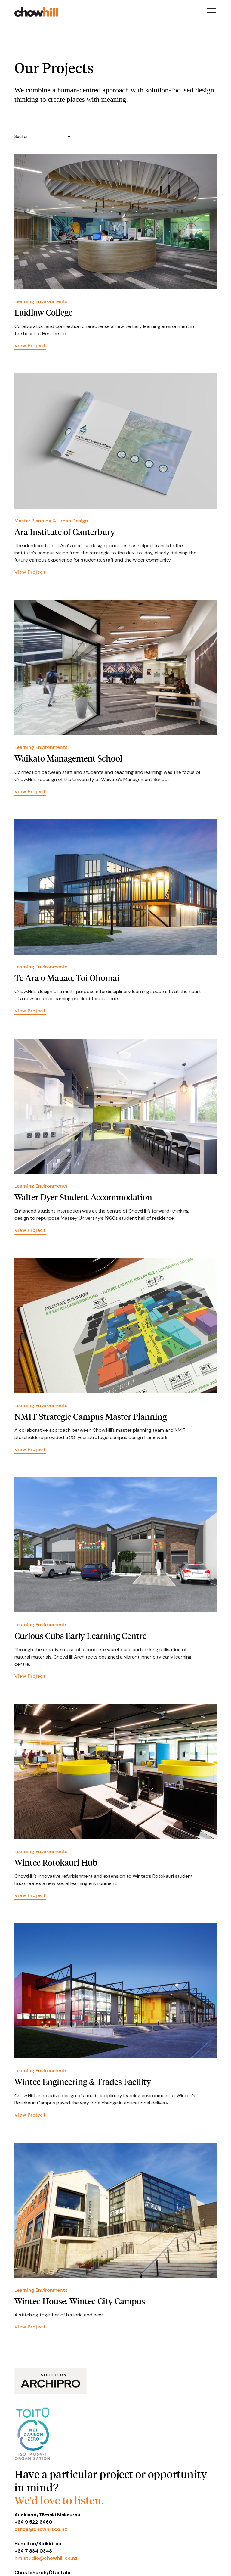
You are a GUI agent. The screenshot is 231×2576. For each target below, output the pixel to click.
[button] (42, 136)
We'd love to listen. (59, 2500)
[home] (36, 12)
